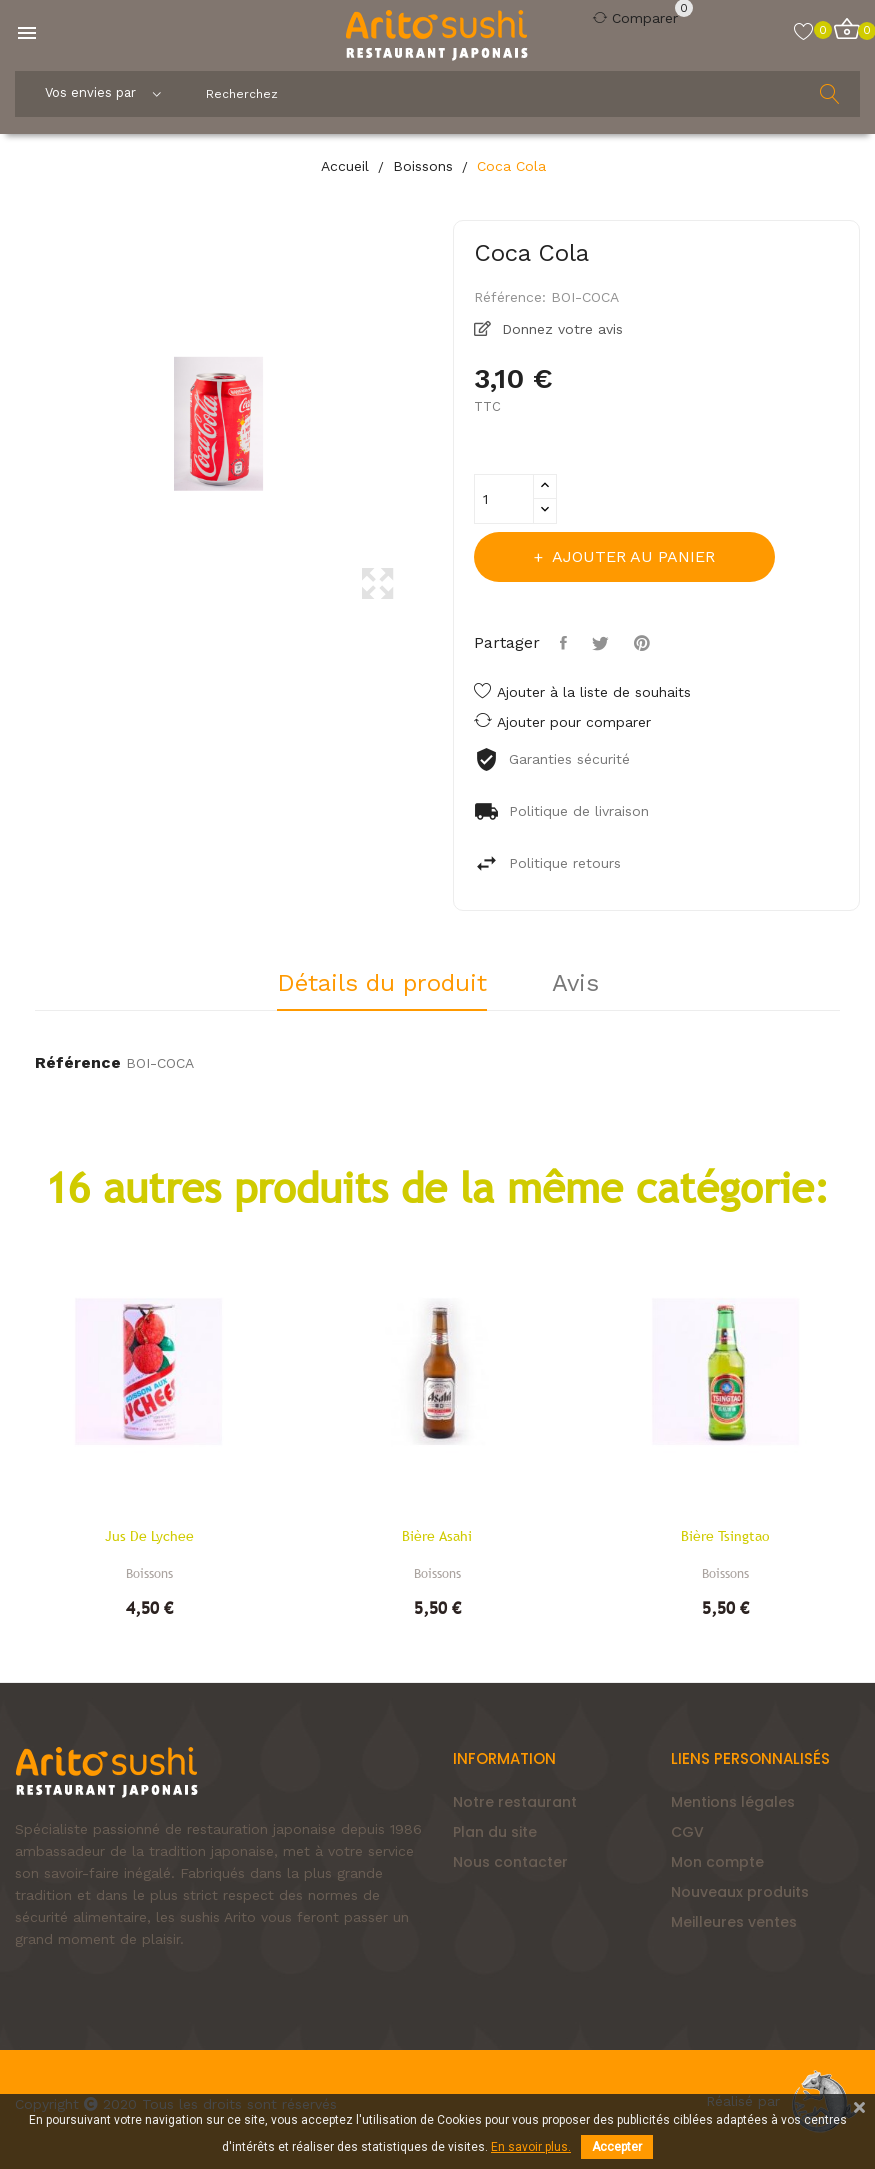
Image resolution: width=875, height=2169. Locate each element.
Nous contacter (510, 1862)
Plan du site (495, 1832)
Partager (566, 643)
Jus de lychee (149, 1536)
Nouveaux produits (740, 1892)
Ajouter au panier (631, 556)
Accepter (617, 2147)
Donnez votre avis (560, 329)
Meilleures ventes (734, 1922)
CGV (687, 1832)
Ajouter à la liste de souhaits (582, 692)
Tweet (603, 643)
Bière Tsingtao (725, 1536)
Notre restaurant (515, 1802)
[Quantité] (504, 499)
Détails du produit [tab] (382, 984)
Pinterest (644, 643)
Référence (78, 1062)
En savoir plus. (531, 2147)
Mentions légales (733, 1802)
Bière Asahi (437, 1536)
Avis (575, 984)
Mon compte (717, 1862)
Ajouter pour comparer (562, 720)
